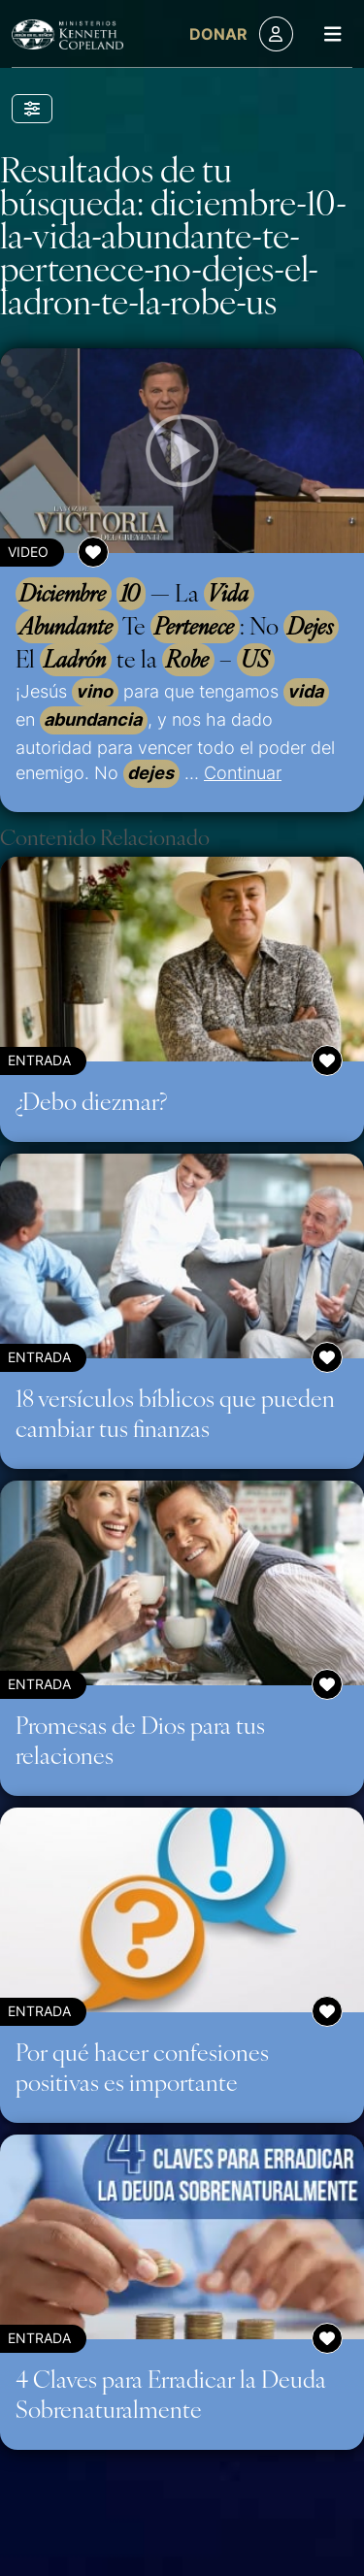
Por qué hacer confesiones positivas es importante (142, 2066)
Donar (218, 34)
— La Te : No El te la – (177, 626)
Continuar (242, 772)
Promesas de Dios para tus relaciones (140, 1739)
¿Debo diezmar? (91, 1100)
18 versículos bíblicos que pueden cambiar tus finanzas (175, 1412)
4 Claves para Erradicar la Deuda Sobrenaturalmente (171, 2393)
